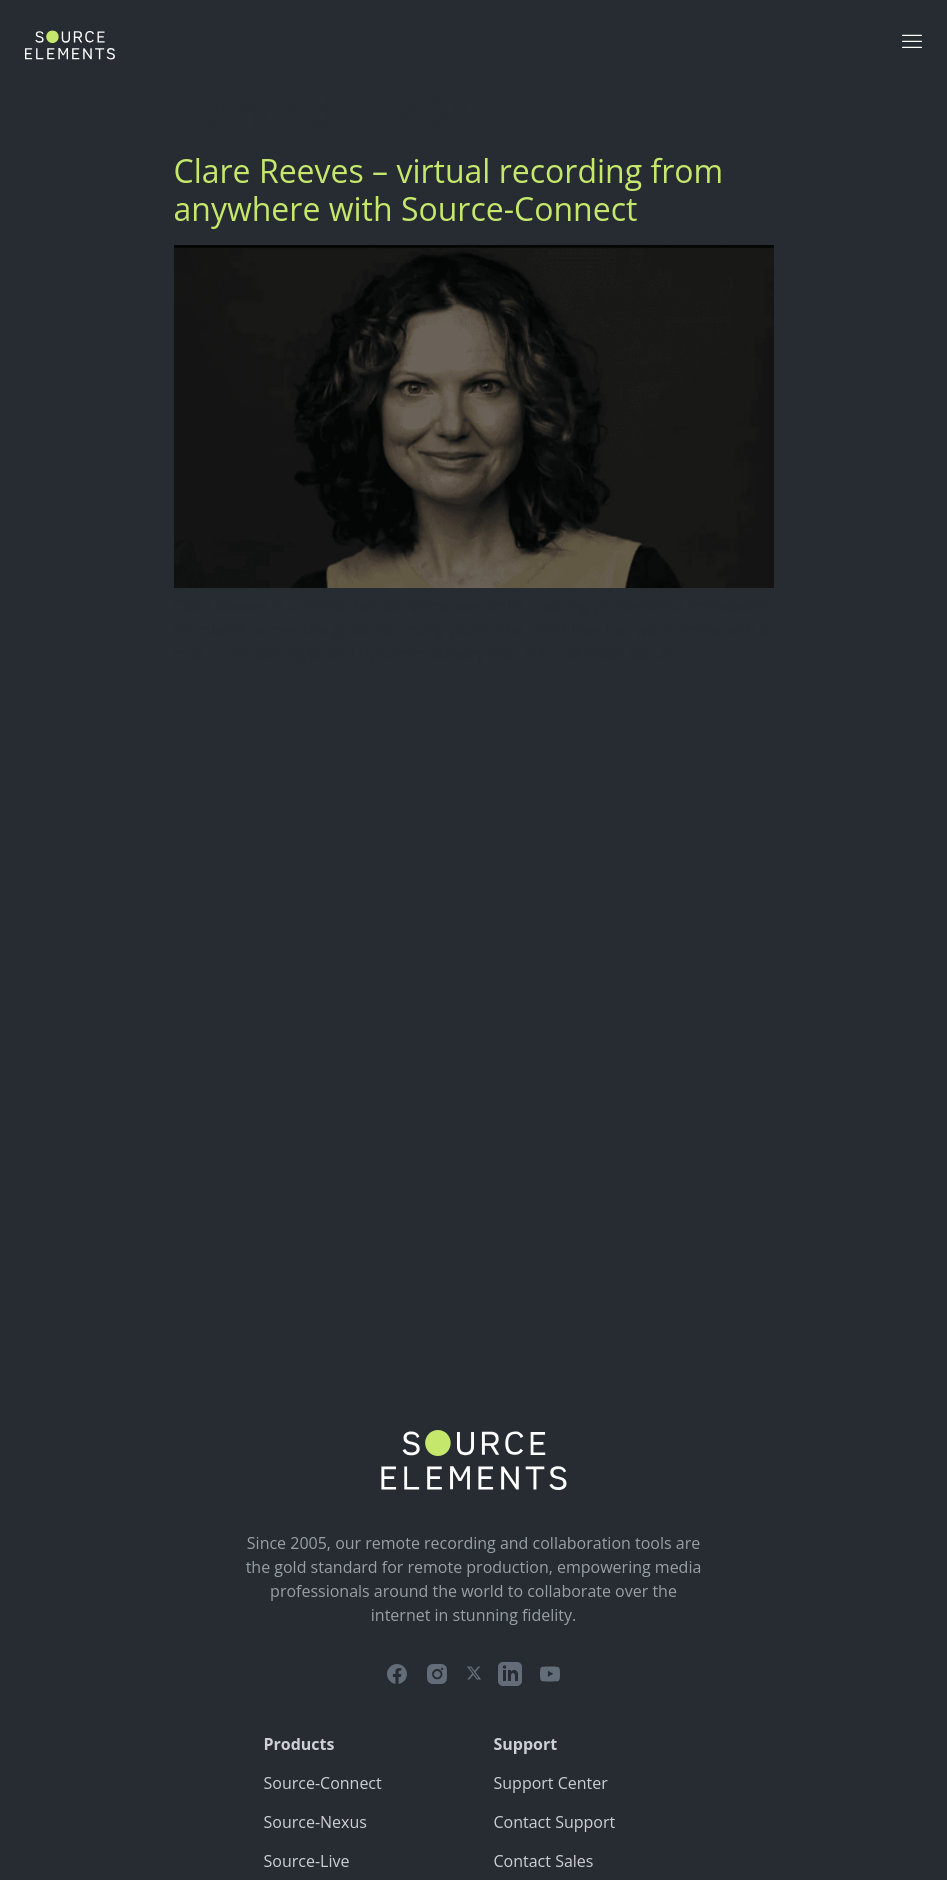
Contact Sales (544, 1861)
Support (526, 1744)
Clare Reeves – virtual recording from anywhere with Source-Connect (449, 189)
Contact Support (555, 1822)
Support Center (551, 1783)
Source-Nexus (315, 1822)
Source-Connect (323, 1783)
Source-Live (307, 1861)
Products (299, 1744)
